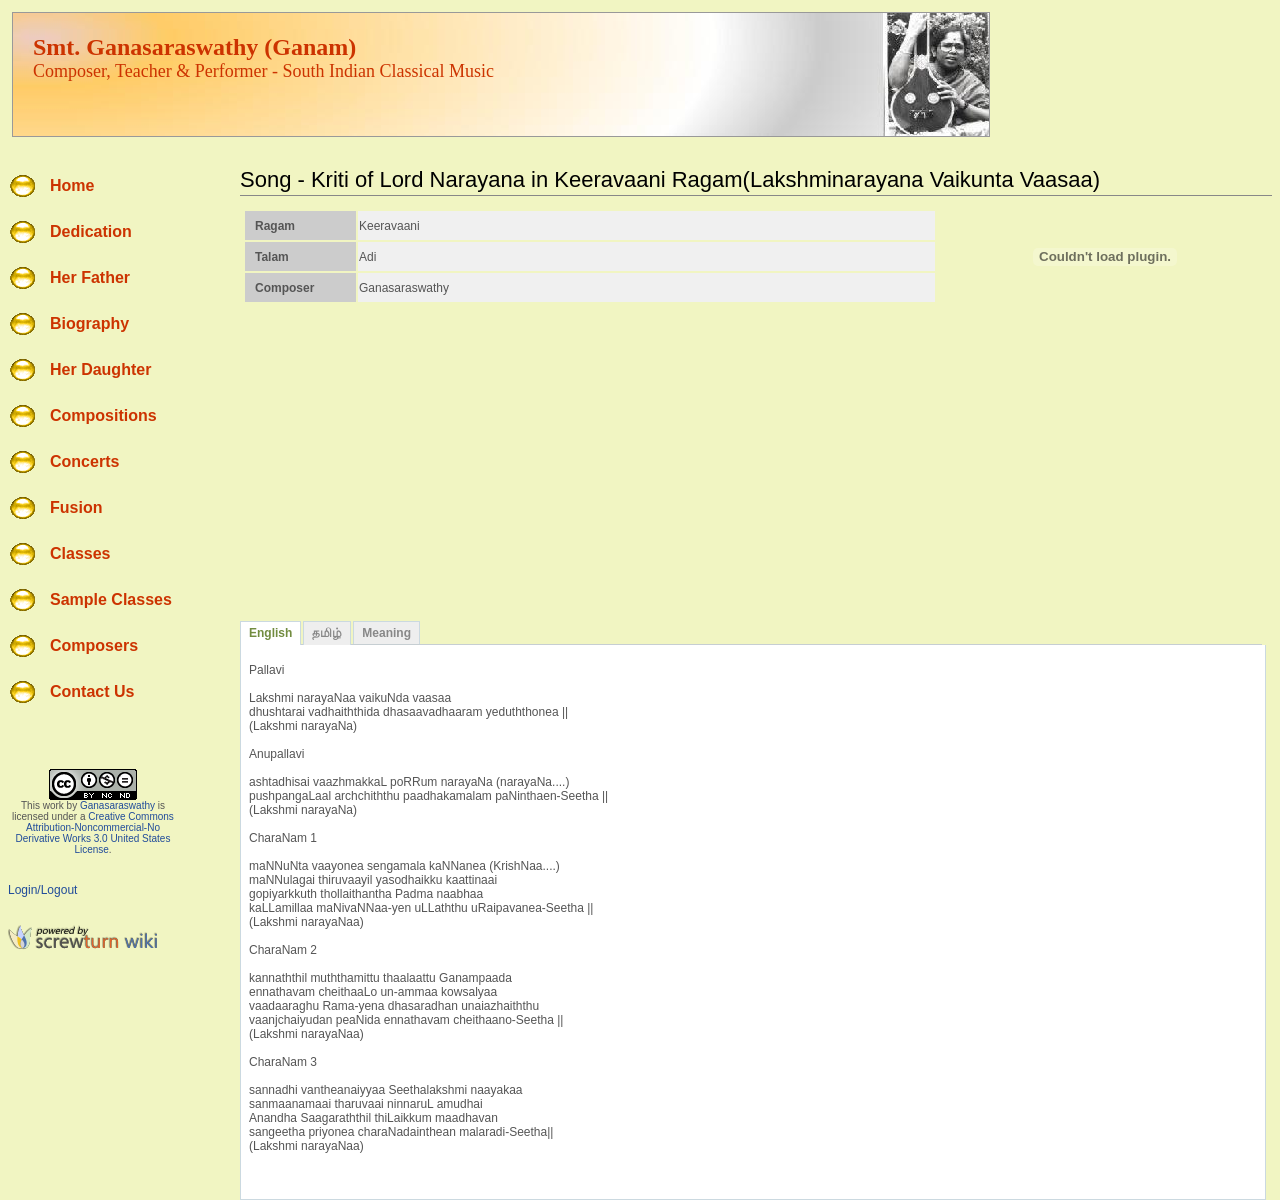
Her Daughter (100, 369)
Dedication (91, 231)
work (53, 805)
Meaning (386, 633)
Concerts (84, 461)
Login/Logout (42, 890)
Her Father (90, 277)
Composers (94, 645)
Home (72, 185)
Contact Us (92, 691)
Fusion (76, 507)
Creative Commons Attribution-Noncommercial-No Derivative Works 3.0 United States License (95, 833)
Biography (89, 323)
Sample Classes (111, 599)
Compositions (103, 415)
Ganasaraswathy (117, 805)
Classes (80, 553)
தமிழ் (327, 633)
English (270, 633)
